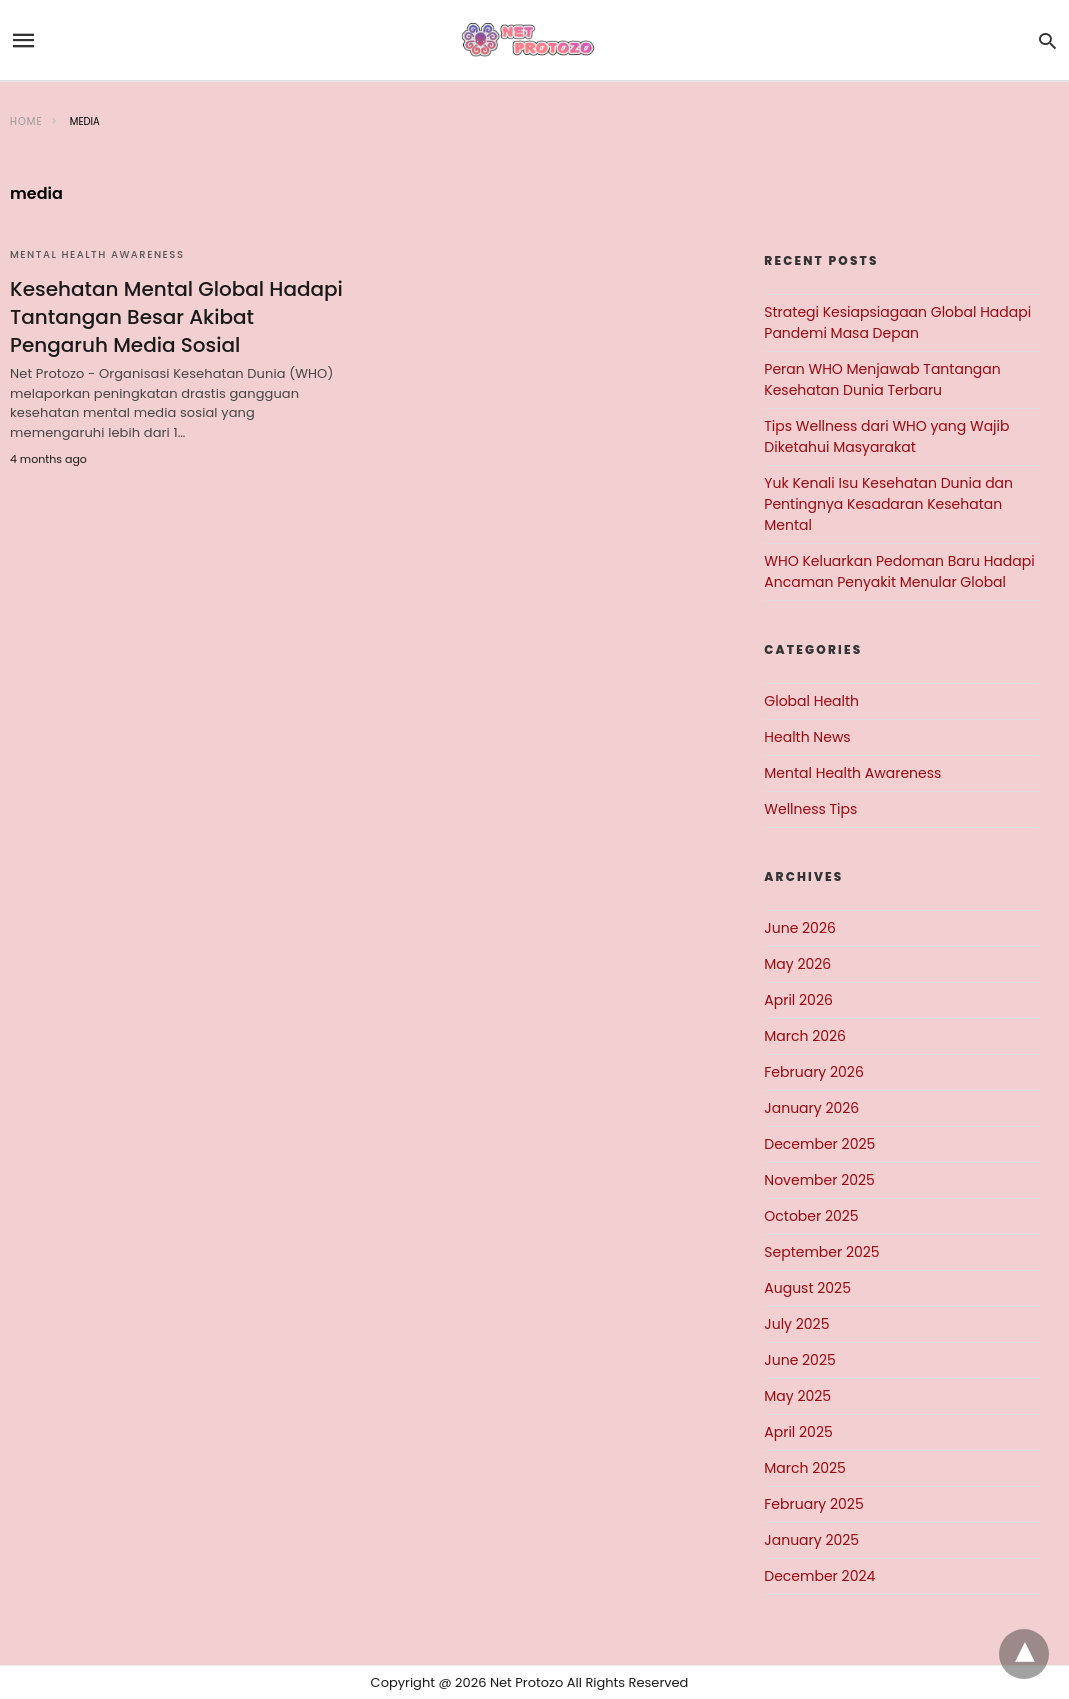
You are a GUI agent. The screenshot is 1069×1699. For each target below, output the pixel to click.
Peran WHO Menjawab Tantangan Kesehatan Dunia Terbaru (882, 379)
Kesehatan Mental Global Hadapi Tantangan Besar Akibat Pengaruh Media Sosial (176, 317)
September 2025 (821, 1252)
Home (26, 121)
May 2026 (797, 964)
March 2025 (805, 1468)
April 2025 (798, 1432)
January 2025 (811, 1540)
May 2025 (797, 1396)
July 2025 (796, 1324)
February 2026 (813, 1072)
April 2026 (798, 1000)
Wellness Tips (810, 809)
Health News (807, 737)
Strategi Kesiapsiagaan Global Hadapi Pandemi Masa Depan (897, 322)
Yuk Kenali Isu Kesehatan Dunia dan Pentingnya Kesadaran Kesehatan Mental (888, 504)
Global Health (811, 701)
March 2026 (805, 1036)
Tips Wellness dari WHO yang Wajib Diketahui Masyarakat (886, 436)
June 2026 (800, 928)
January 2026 (811, 1108)
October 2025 (811, 1216)
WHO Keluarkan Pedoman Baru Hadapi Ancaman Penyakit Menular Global (899, 571)
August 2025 (807, 1288)
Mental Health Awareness (97, 254)
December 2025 (819, 1144)
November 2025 (819, 1180)
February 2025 (813, 1504)
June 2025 (799, 1360)
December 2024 (819, 1576)
